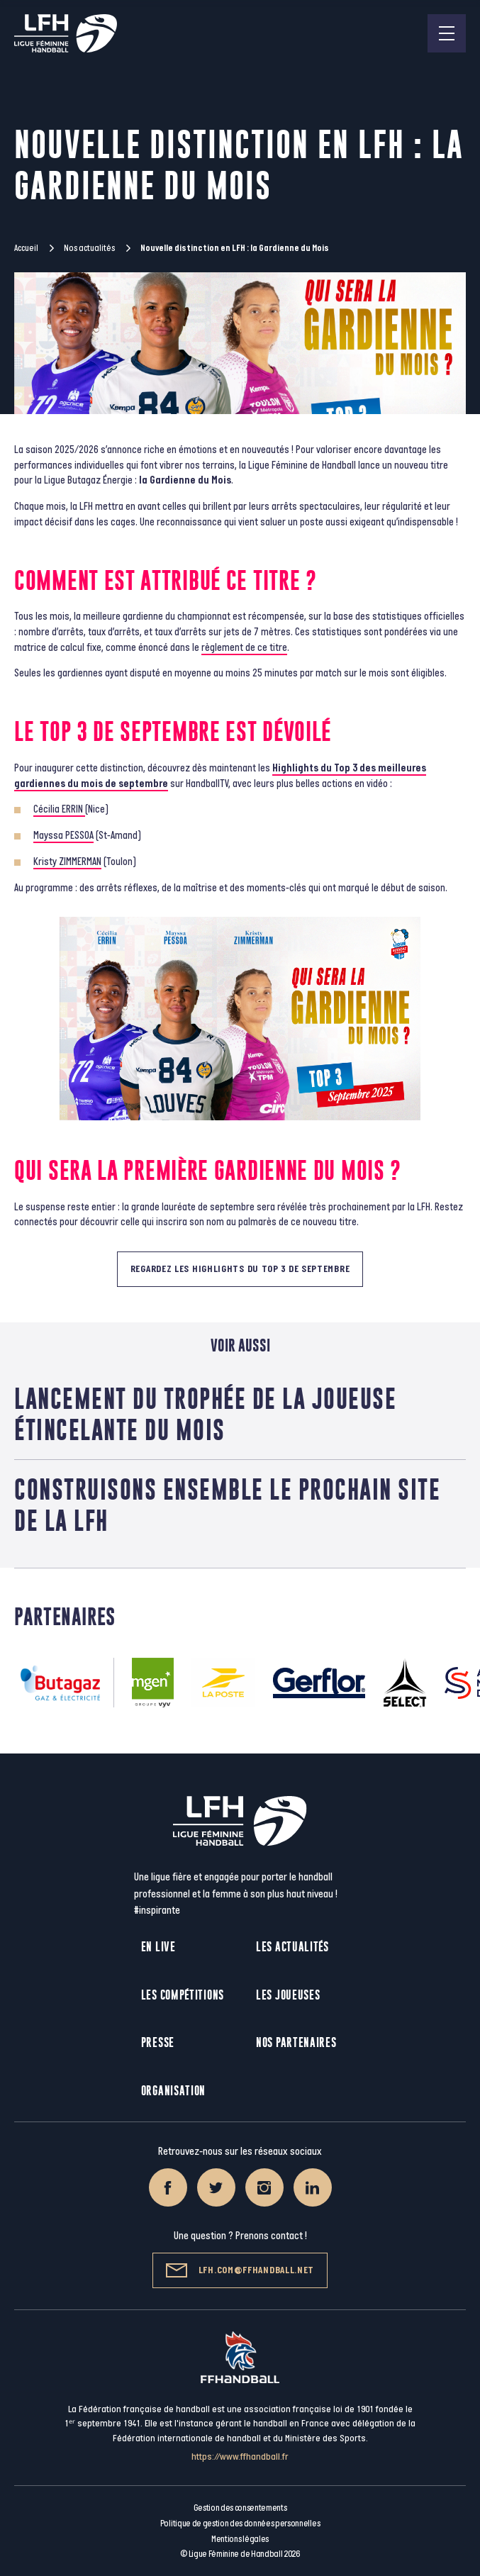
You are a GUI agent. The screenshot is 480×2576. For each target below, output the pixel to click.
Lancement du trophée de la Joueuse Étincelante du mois (205, 1414)
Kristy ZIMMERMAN (67, 862)
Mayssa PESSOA (63, 835)
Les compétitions (182, 1995)
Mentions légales (240, 2539)
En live (158, 1946)
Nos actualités (89, 248)
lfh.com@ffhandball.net (240, 2270)
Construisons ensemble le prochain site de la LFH (227, 1504)
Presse (157, 2042)
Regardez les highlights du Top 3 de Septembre (240, 1269)
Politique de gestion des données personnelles (240, 2523)
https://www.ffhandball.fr (240, 2456)
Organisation (173, 2090)
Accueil (26, 248)
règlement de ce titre (244, 647)
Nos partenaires (296, 2042)
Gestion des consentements (240, 2508)
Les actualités (292, 1946)
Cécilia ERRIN (59, 809)
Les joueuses (288, 1995)
